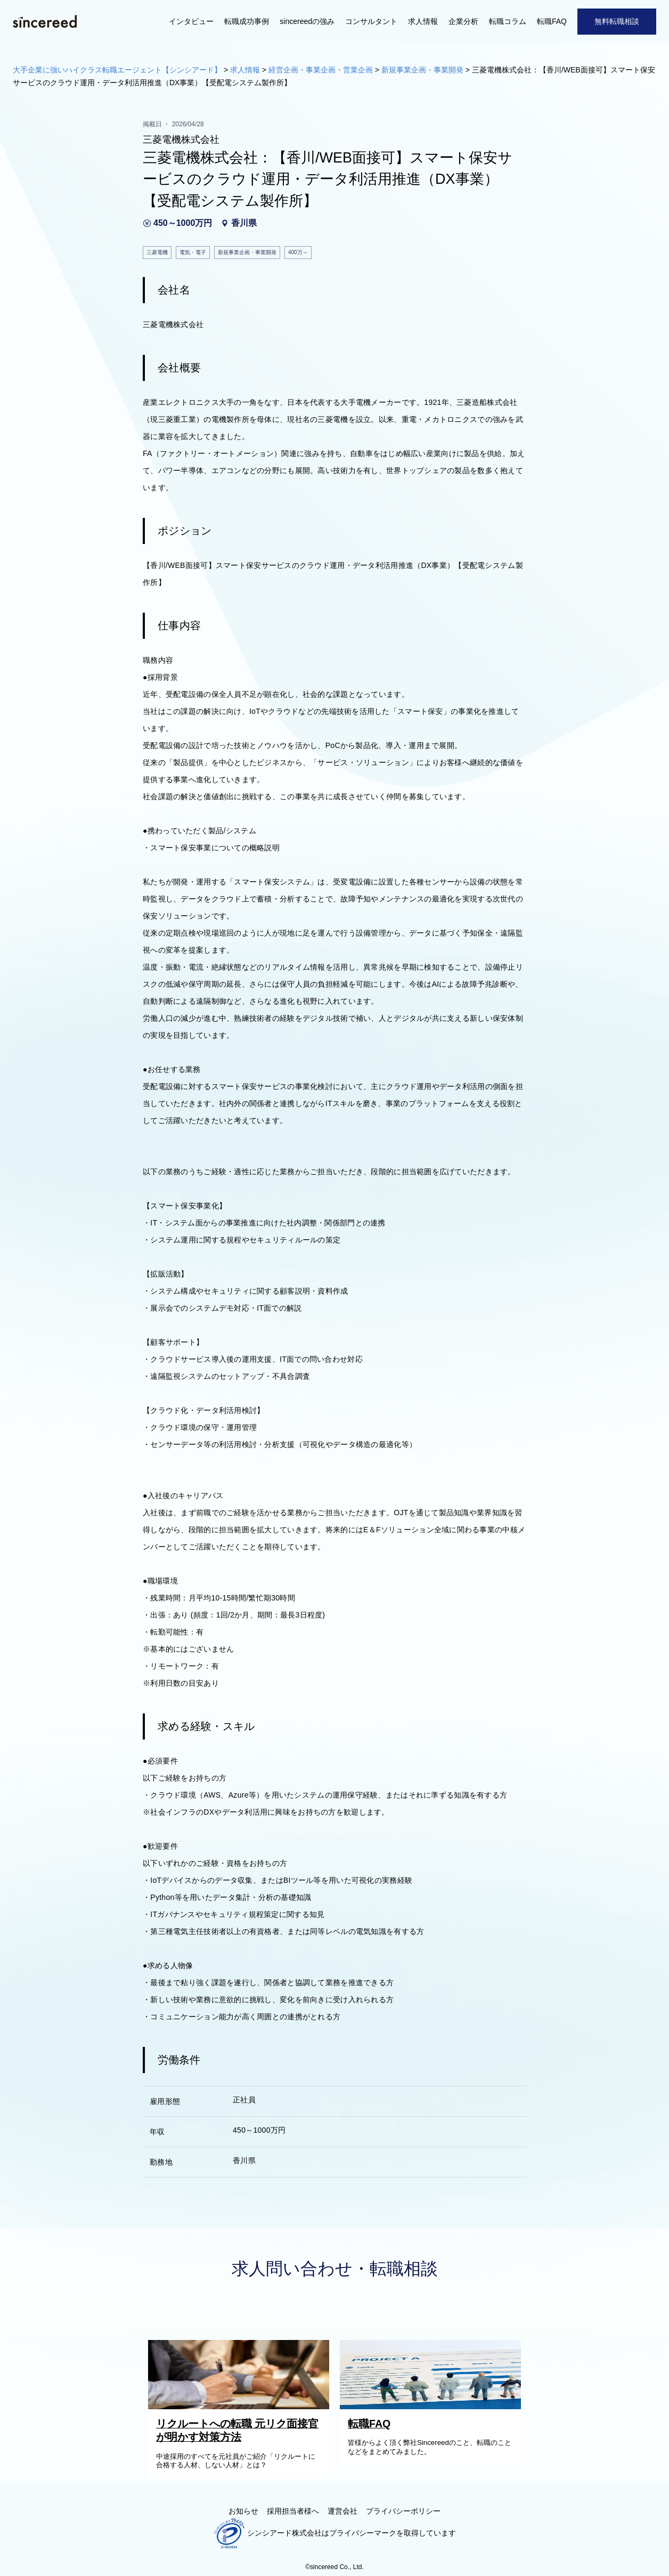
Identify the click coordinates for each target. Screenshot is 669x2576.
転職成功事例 (246, 21)
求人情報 (423, 21)
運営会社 (342, 2511)
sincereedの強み (307, 21)
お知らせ (243, 2511)
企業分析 (463, 21)
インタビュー (191, 21)
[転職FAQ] (433, 2406)
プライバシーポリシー (403, 2511)
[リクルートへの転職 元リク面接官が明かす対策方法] (241, 2406)
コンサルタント (371, 21)
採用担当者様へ (293, 2511)
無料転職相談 (616, 21)
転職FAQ (552, 21)
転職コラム (507, 21)
